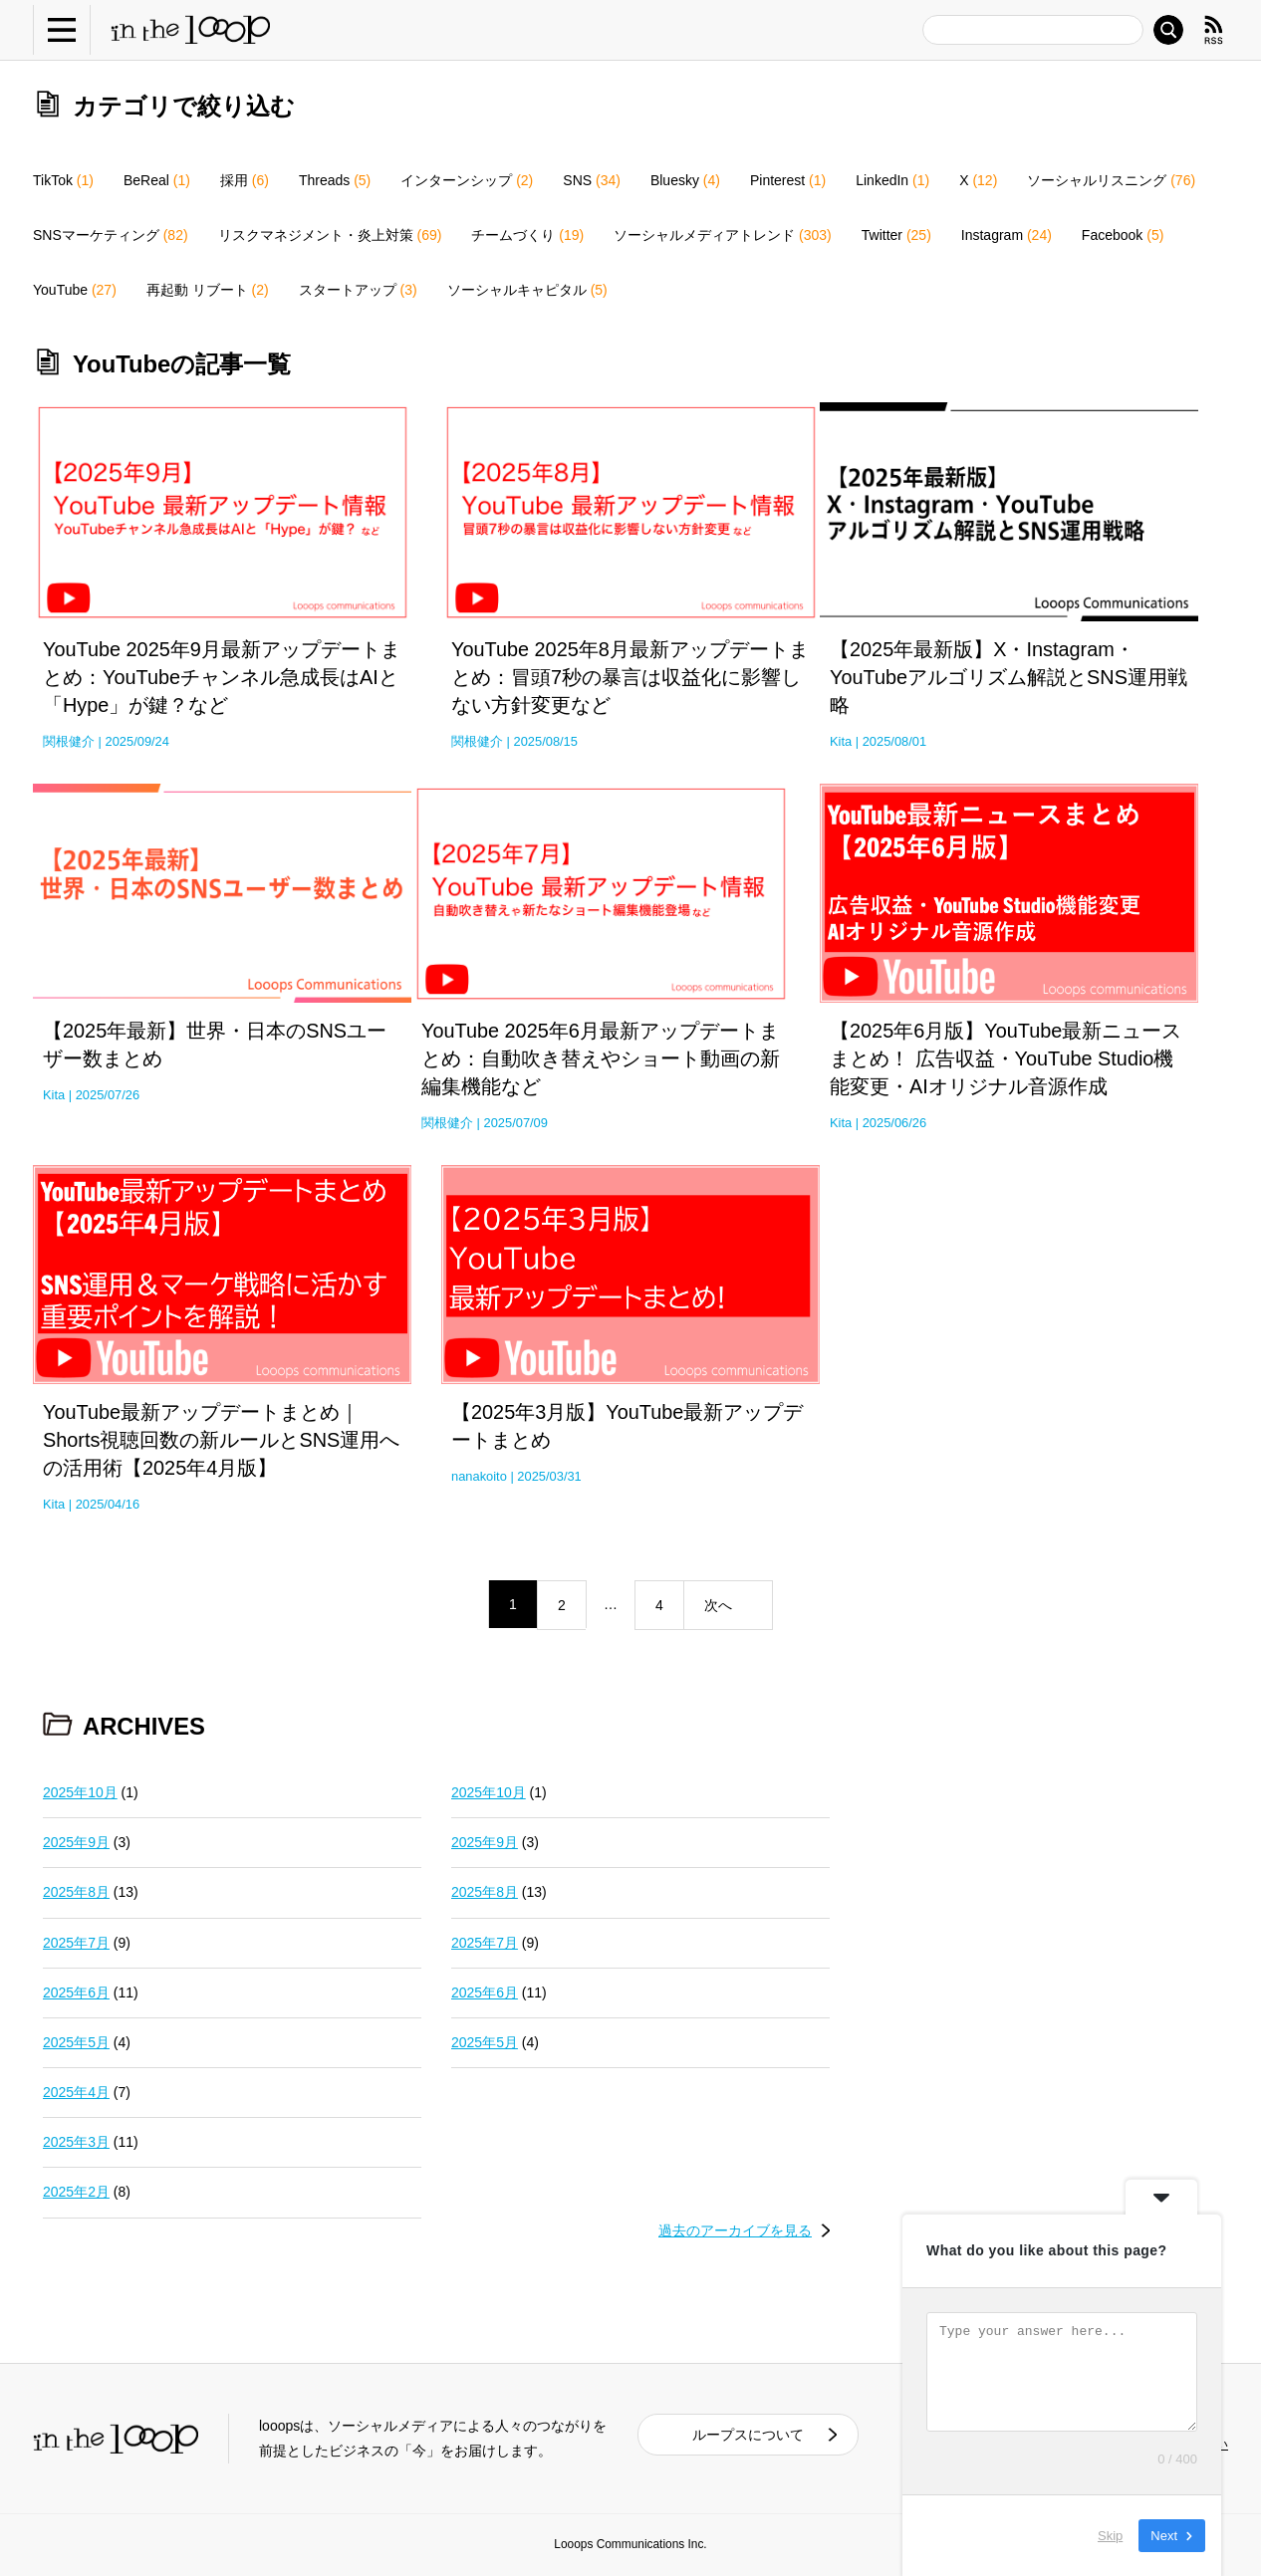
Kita (841, 741)
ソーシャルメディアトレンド (723, 235)
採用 (244, 180)
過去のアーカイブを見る (735, 2230)
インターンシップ (466, 180)
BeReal (157, 180)
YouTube (75, 290)
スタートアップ (358, 290)
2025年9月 (76, 1842)
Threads (335, 180)
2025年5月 (76, 2042)
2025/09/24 (137, 741)
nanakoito (479, 1476)
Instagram (1006, 235)
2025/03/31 (549, 1476)
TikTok (63, 180)
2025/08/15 (546, 741)
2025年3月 (76, 2142)
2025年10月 (80, 1792)
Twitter (896, 235)
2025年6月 (76, 1992)
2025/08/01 (894, 741)
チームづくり (527, 235)
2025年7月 (76, 1943)
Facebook (1123, 235)
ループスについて (748, 2435)
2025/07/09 (516, 1122)
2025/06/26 (894, 1122)
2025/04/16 (107, 1504)
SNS (592, 180)
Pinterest (788, 180)
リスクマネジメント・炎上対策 (330, 235)
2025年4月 (76, 2092)
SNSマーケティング (110, 235)
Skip (1110, 2535)
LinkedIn (892, 180)
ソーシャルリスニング (1111, 180)
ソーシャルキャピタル (527, 290)
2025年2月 (76, 2192)
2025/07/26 (107, 1094)
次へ (718, 1605)
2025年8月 (76, 1892)
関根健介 (69, 741)
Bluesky (685, 180)
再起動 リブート (207, 290)
